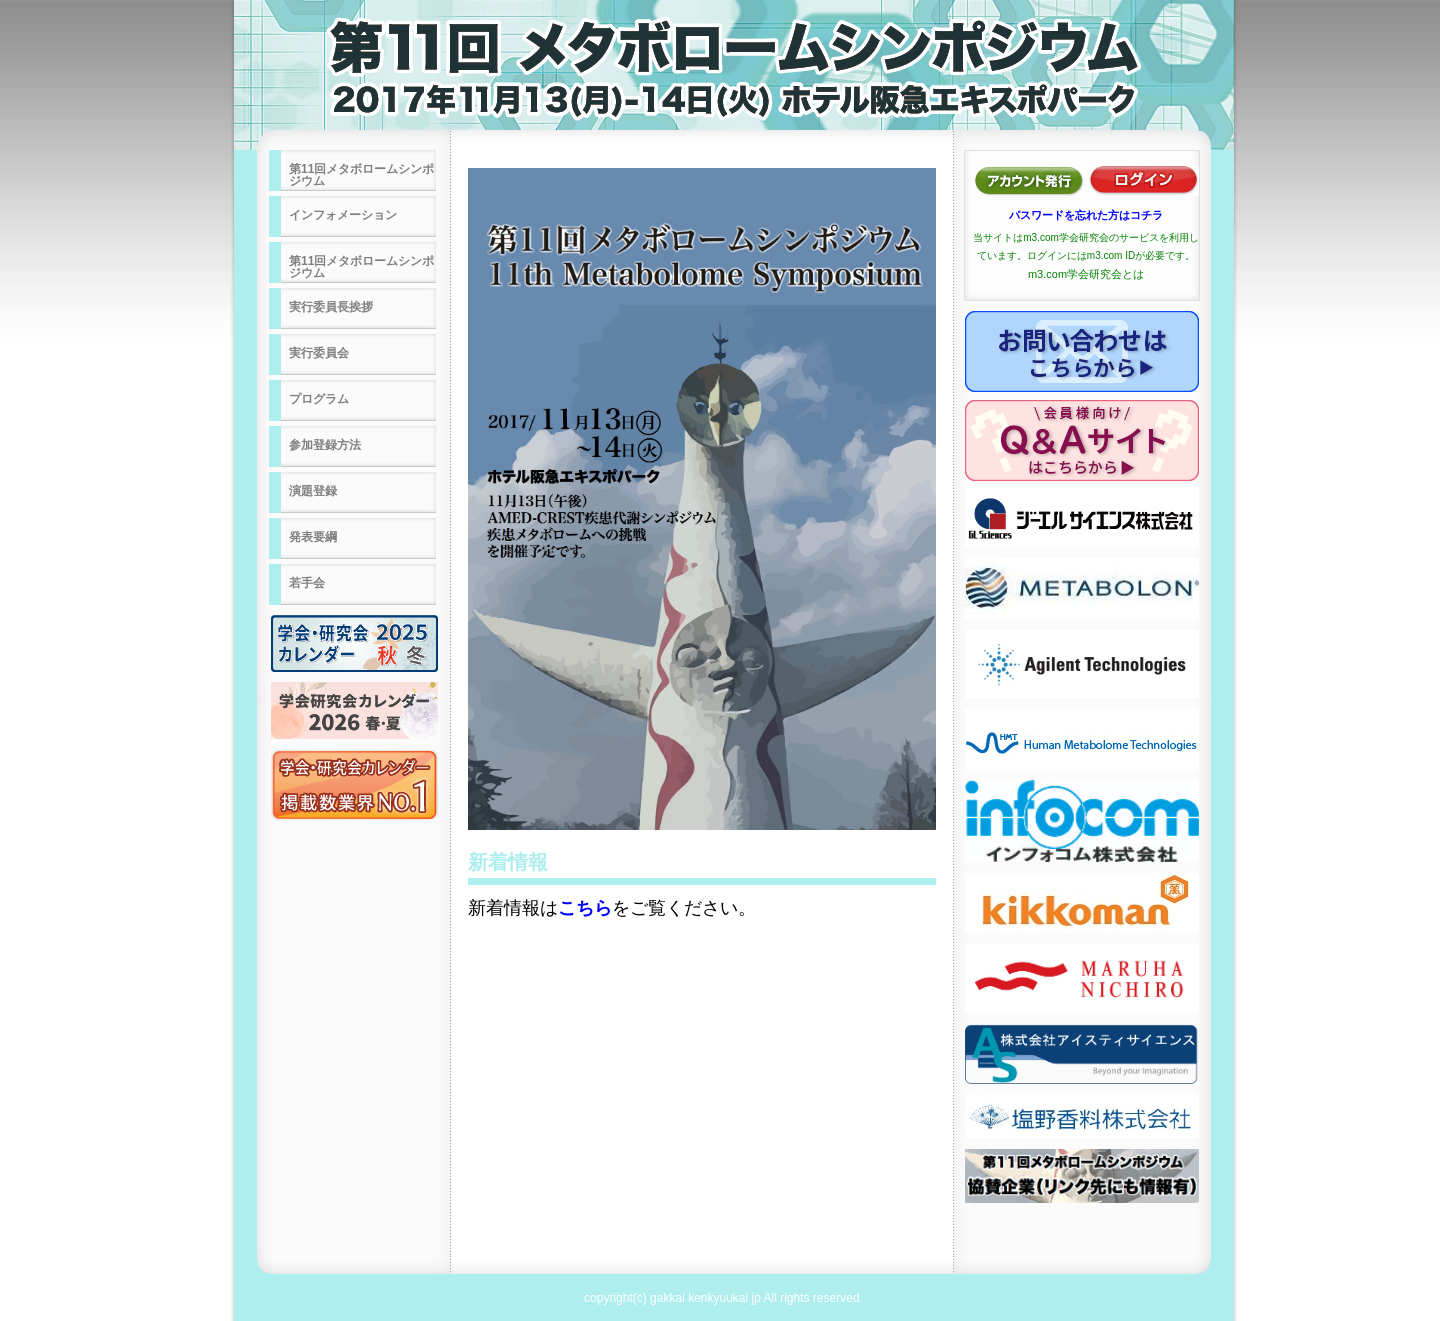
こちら (585, 908)
